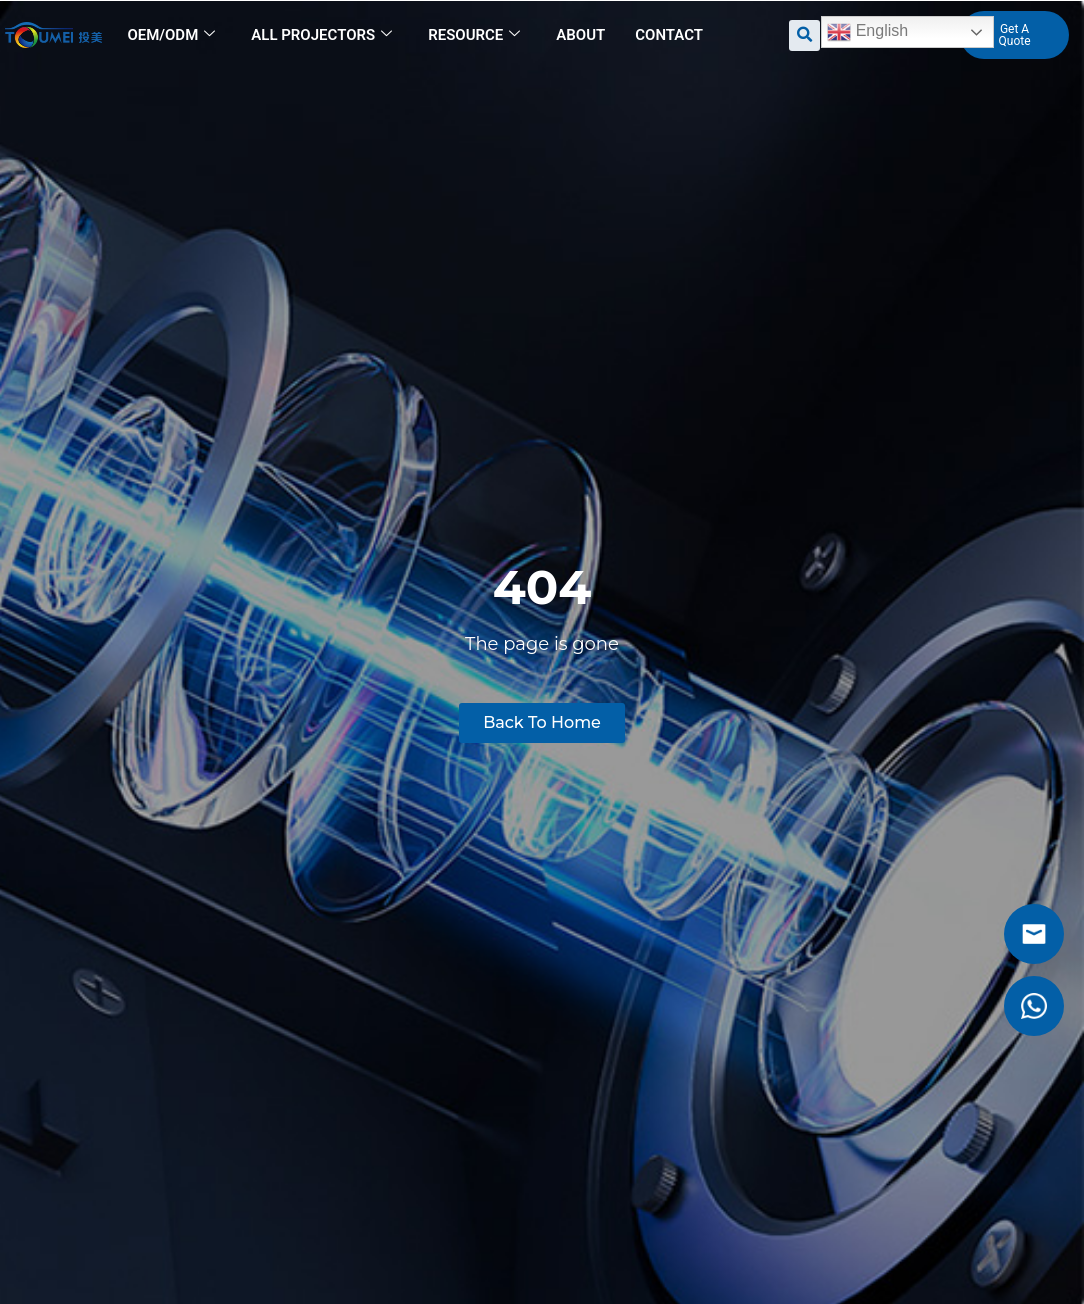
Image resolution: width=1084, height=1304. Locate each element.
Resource (474, 35)
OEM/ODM (171, 35)
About (580, 35)
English (867, 32)
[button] (804, 35)
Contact (669, 35)
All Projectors (321, 35)
